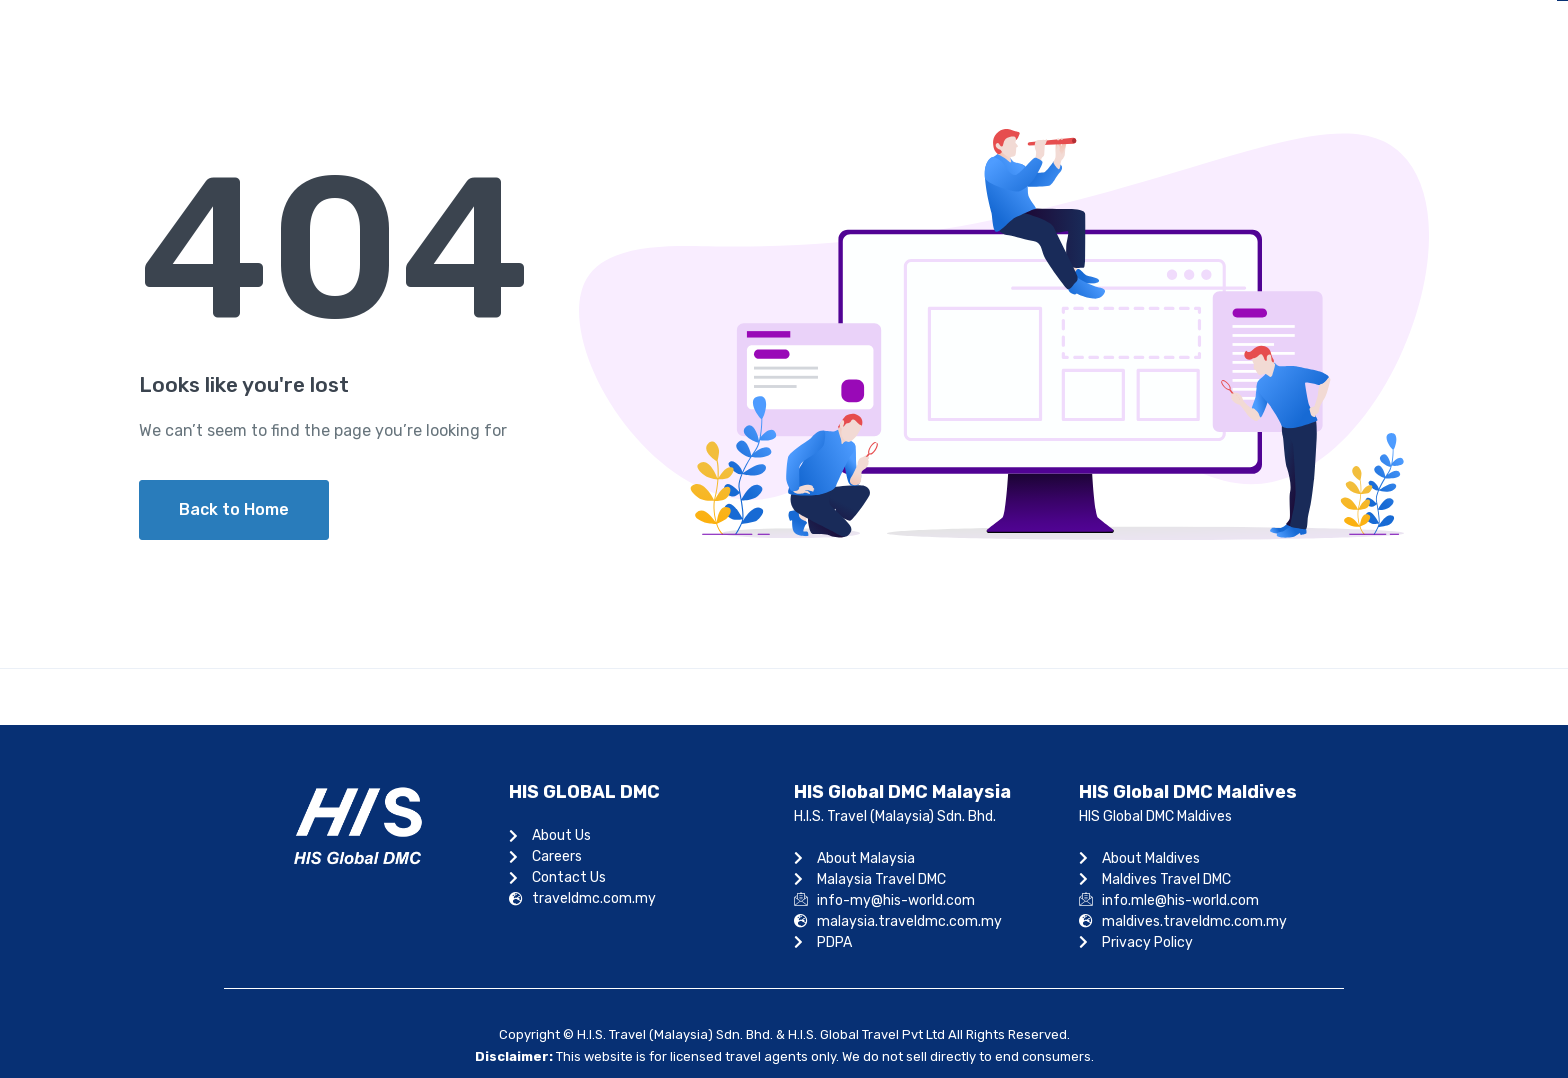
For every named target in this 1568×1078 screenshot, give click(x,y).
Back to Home (234, 509)
